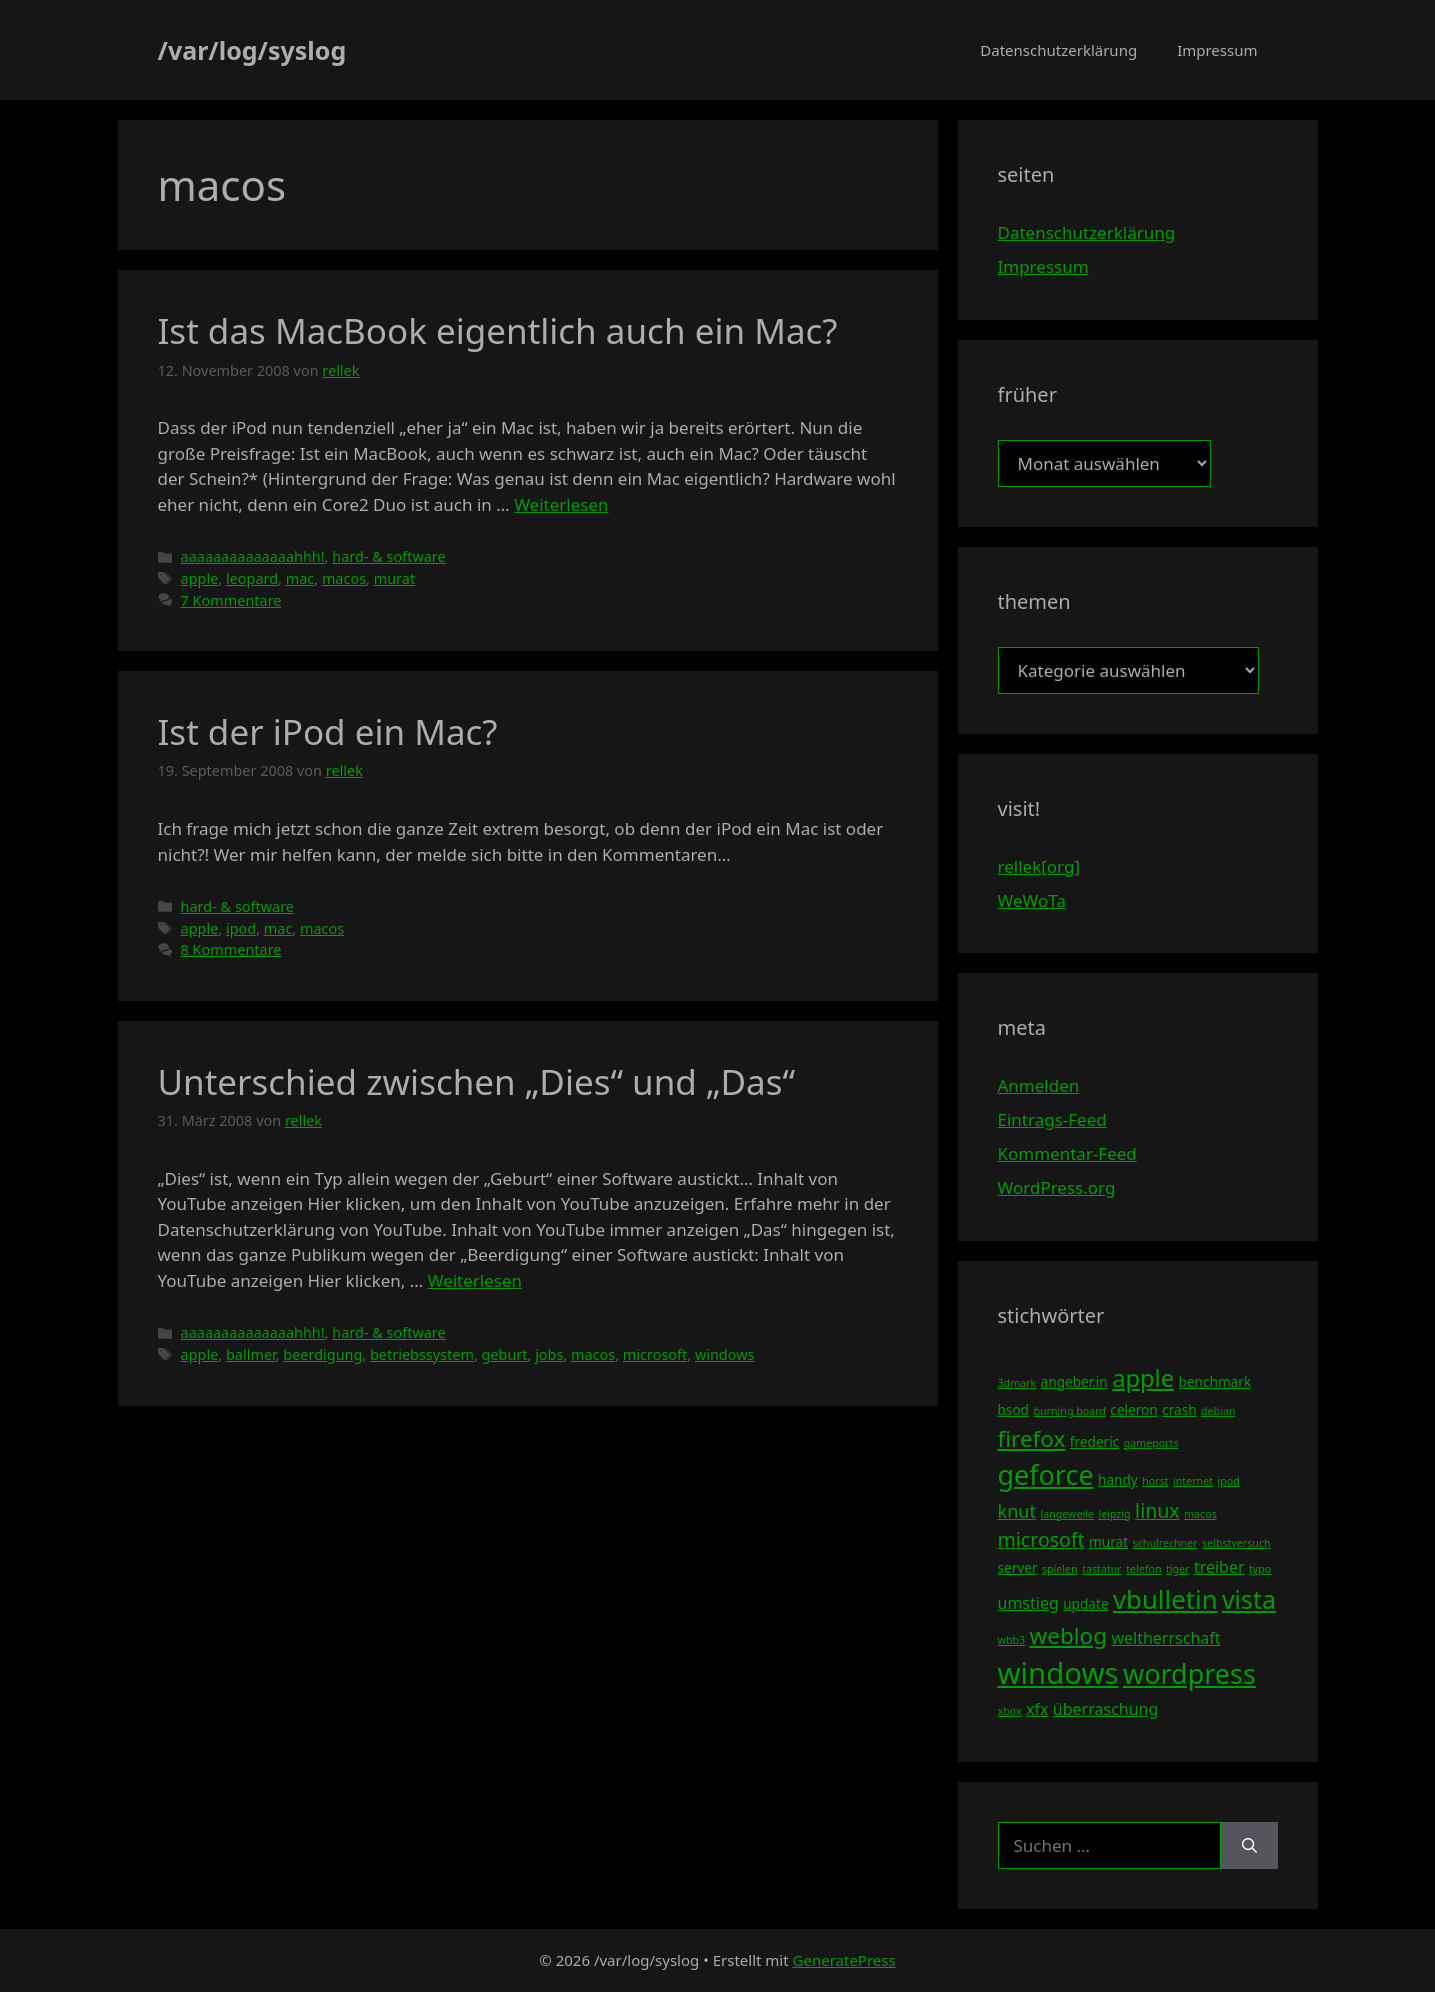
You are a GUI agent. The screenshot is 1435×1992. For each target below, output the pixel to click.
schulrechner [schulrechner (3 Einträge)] (1165, 1543)
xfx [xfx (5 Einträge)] (1037, 1709)
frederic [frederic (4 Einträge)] (1094, 1441)
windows (725, 1354)
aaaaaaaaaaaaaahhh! (253, 556)
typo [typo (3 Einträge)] (1260, 1569)
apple (200, 578)
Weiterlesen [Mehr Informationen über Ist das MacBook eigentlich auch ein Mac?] (561, 504)
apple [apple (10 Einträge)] (1143, 1378)
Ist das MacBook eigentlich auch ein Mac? (498, 330)
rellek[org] (1039, 866)
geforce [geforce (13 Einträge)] (1046, 1474)
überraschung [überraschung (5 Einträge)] (1105, 1709)
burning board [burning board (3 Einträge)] (1069, 1411)
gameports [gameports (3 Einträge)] (1151, 1443)
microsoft (655, 1354)
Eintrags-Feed (1052, 1119)
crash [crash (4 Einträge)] (1179, 1409)
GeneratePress (844, 1960)
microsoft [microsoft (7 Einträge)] (1041, 1539)
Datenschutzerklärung (1058, 50)
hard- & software (388, 556)
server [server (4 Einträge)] (1018, 1567)
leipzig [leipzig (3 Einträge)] (1114, 1514)
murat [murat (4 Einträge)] (1108, 1541)
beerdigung (322, 1354)
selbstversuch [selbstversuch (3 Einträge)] (1236, 1543)
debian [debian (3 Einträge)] (1218, 1411)
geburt (505, 1354)
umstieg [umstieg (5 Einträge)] (1028, 1603)
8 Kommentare (231, 949)
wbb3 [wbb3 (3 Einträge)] (1012, 1640)
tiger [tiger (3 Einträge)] (1178, 1569)
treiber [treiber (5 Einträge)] (1219, 1567)
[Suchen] (1249, 1846)
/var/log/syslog (252, 50)
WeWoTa (1032, 900)
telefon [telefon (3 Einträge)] (1143, 1569)
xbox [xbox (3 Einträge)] (1010, 1711)
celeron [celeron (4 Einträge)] (1133, 1409)
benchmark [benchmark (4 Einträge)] (1215, 1381)
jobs (549, 1354)
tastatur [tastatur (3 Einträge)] (1102, 1569)
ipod (241, 928)
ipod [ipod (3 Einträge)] (1229, 1481)
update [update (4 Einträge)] (1085, 1603)
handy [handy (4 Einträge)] (1118, 1479)
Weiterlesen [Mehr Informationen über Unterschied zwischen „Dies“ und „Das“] (475, 1280)
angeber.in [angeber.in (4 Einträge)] (1074, 1381)
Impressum (1217, 50)
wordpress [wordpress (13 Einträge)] (1189, 1673)
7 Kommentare (231, 600)
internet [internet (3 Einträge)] (1193, 1481)
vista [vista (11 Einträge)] (1249, 1599)
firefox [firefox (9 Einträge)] (1032, 1438)
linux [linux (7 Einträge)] (1157, 1510)
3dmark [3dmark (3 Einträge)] (1017, 1383)
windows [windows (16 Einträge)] (1058, 1673)
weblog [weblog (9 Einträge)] (1068, 1635)
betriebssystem (422, 1354)
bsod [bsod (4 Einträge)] (1014, 1409)
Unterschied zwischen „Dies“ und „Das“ (477, 1081)
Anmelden (1039, 1085)
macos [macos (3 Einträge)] (1200, 1514)
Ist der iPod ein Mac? (328, 731)
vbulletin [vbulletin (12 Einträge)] (1165, 1599)
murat (394, 578)
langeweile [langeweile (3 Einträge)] (1067, 1514)
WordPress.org (1057, 1187)
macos (344, 578)
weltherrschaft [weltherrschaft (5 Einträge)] (1165, 1638)
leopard (252, 578)
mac (300, 578)
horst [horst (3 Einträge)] (1155, 1481)
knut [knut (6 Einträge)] (1017, 1511)
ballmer (251, 1354)
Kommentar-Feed (1067, 1153)
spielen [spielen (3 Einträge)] (1060, 1569)
